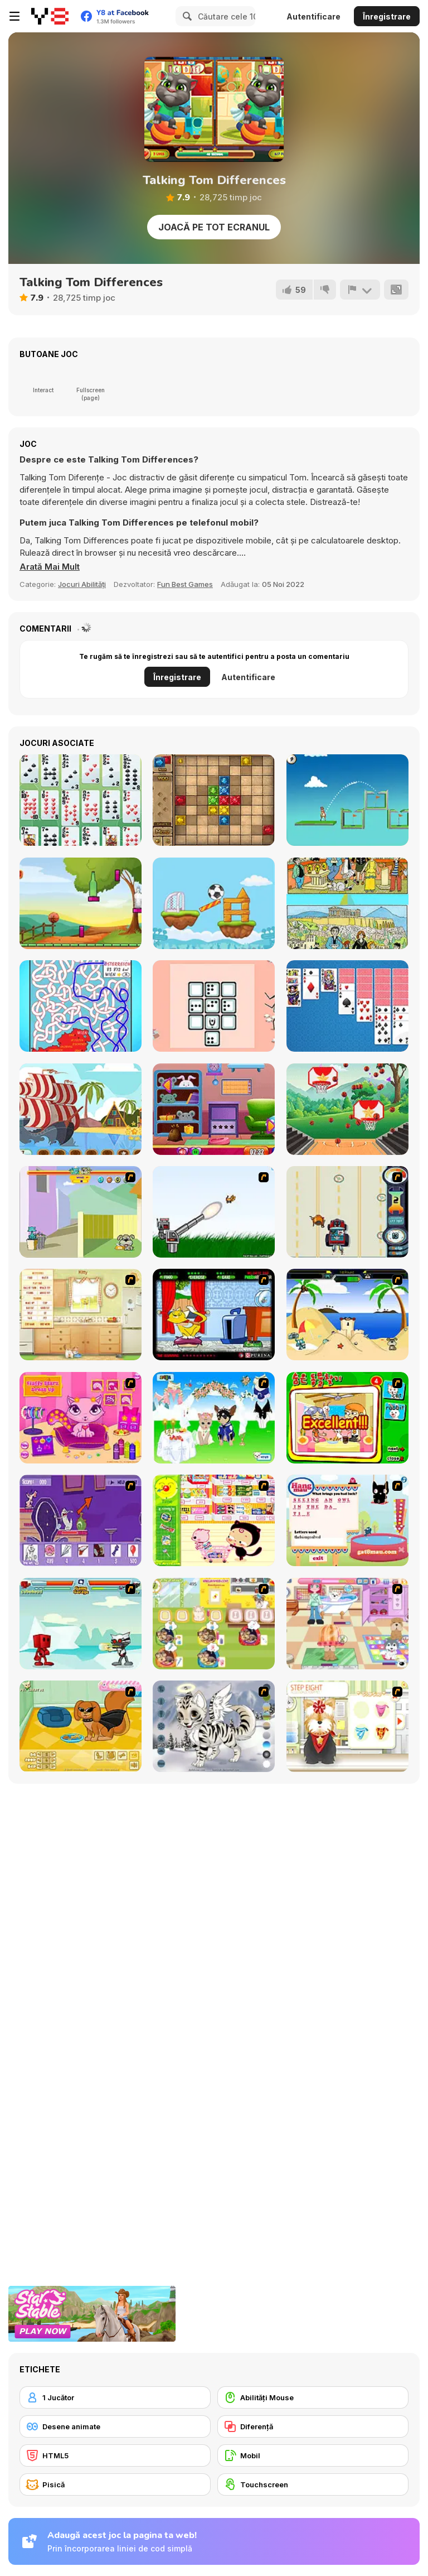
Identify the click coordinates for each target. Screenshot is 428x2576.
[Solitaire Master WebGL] (347, 1006)
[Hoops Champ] (347, 1109)
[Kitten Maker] (214, 1726)
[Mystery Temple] (214, 800)
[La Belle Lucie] (81, 800)
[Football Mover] (214, 903)
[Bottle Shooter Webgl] (81, 903)
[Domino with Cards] (214, 1006)
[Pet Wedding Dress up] (214, 1417)
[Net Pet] (81, 1314)
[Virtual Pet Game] (214, 1314)
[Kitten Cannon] (214, 1212)
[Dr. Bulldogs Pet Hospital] (214, 1623)
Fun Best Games (185, 584)
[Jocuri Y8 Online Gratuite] (50, 16)
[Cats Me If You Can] (347, 1212)
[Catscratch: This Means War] (81, 1520)
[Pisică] (115, 2484)
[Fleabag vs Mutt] (81, 1212)
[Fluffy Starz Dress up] (81, 1417)
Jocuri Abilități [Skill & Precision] (82, 584)
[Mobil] (312, 2455)
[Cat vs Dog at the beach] (347, 1314)
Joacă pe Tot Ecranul (214, 227)
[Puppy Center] (347, 1623)
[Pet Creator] (81, 1726)
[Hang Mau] (347, 1520)
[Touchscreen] (312, 2484)
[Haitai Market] (214, 1520)
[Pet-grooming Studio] (347, 1726)
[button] (50, 567)
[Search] (186, 16)
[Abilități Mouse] (312, 2397)
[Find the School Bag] (214, 1109)
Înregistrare (387, 16)
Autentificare (313, 16)
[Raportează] (360, 290)
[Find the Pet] (347, 1417)
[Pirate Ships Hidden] (81, 1109)
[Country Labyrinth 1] (81, 1006)
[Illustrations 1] (347, 903)
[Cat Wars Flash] (81, 1623)
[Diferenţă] (312, 2426)
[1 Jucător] (115, 2397)
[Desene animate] (115, 2426)
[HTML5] (115, 2455)
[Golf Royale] (347, 800)
